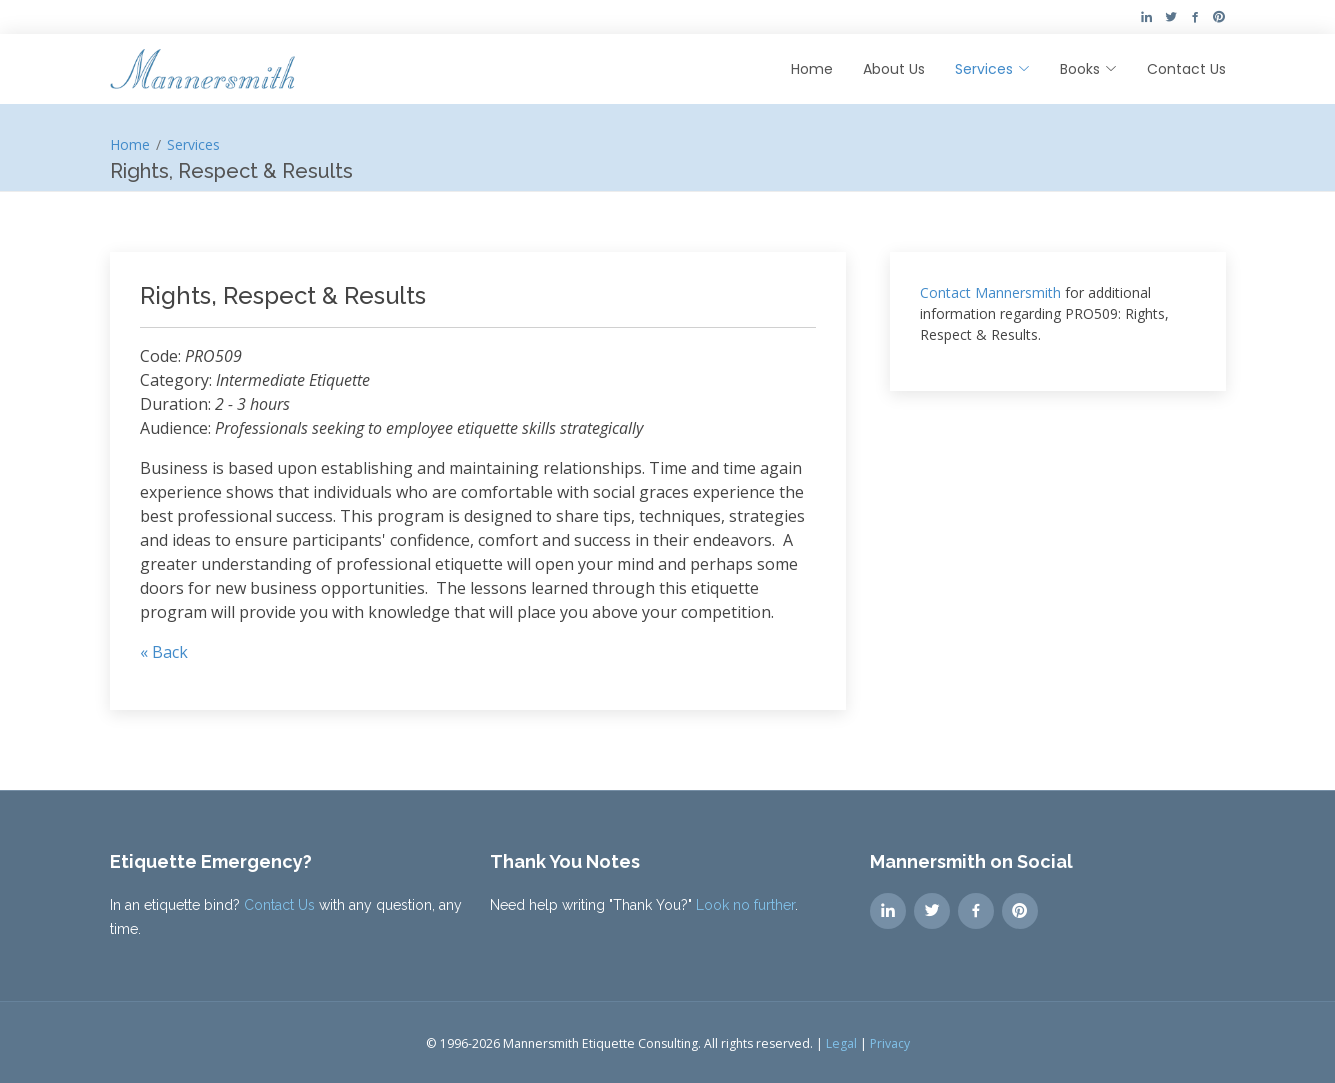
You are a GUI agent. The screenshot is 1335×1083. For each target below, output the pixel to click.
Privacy (890, 1043)
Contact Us (1186, 69)
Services (193, 144)
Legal (841, 1043)
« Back (164, 652)
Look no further (745, 905)
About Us (894, 69)
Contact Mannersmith (990, 292)
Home (812, 69)
